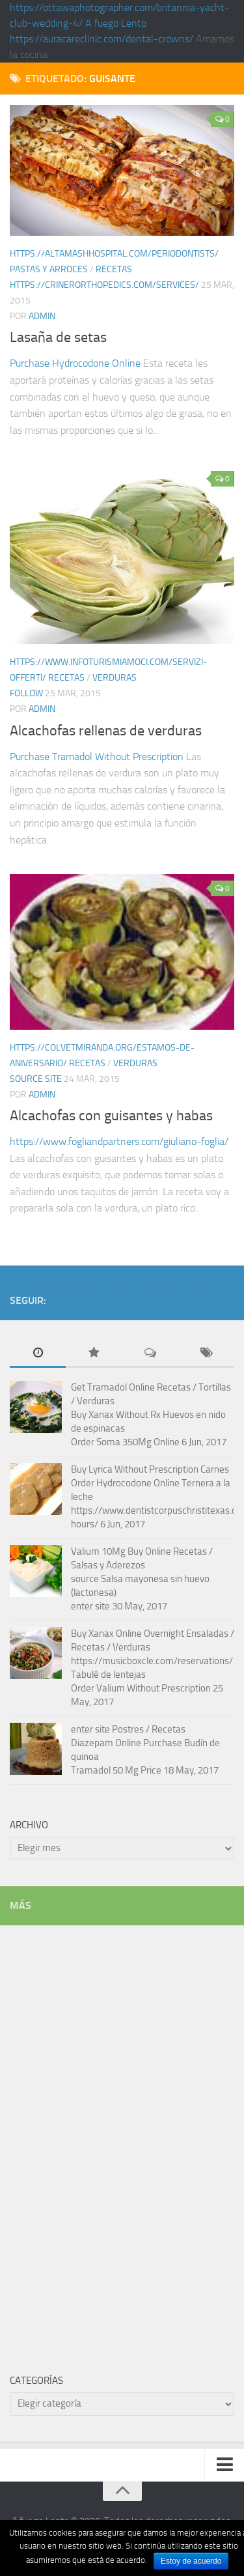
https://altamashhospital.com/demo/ (110, 1285)
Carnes (214, 1469)
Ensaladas (207, 1633)
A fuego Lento (115, 23)
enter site (90, 1606)
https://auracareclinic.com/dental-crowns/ (101, 39)
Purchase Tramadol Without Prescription (96, 756)
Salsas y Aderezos (108, 1565)
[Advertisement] (107, 2140)
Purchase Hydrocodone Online (75, 363)
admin (42, 316)
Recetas (114, 269)
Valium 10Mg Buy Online (121, 1551)
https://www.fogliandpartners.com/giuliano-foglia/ (119, 1141)
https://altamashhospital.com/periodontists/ (114, 253)
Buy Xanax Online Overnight (127, 1633)
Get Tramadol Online (113, 1387)
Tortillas (214, 1387)
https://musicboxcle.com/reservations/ (152, 1661)
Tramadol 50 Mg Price (116, 1770)
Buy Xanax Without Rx (116, 1415)
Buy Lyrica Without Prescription (134, 1469)
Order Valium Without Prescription (141, 1688)
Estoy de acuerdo (191, 2561)
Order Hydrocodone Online (125, 1483)
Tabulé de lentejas (108, 1674)
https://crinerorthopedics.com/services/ (104, 284)
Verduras (114, 677)
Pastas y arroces (49, 269)
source (85, 1579)
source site (36, 1078)
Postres (128, 1729)
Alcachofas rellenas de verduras (106, 730)
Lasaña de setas (58, 337)
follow (26, 693)
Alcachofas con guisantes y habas (111, 1115)
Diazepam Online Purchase (126, 1743)
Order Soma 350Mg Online (125, 1442)
